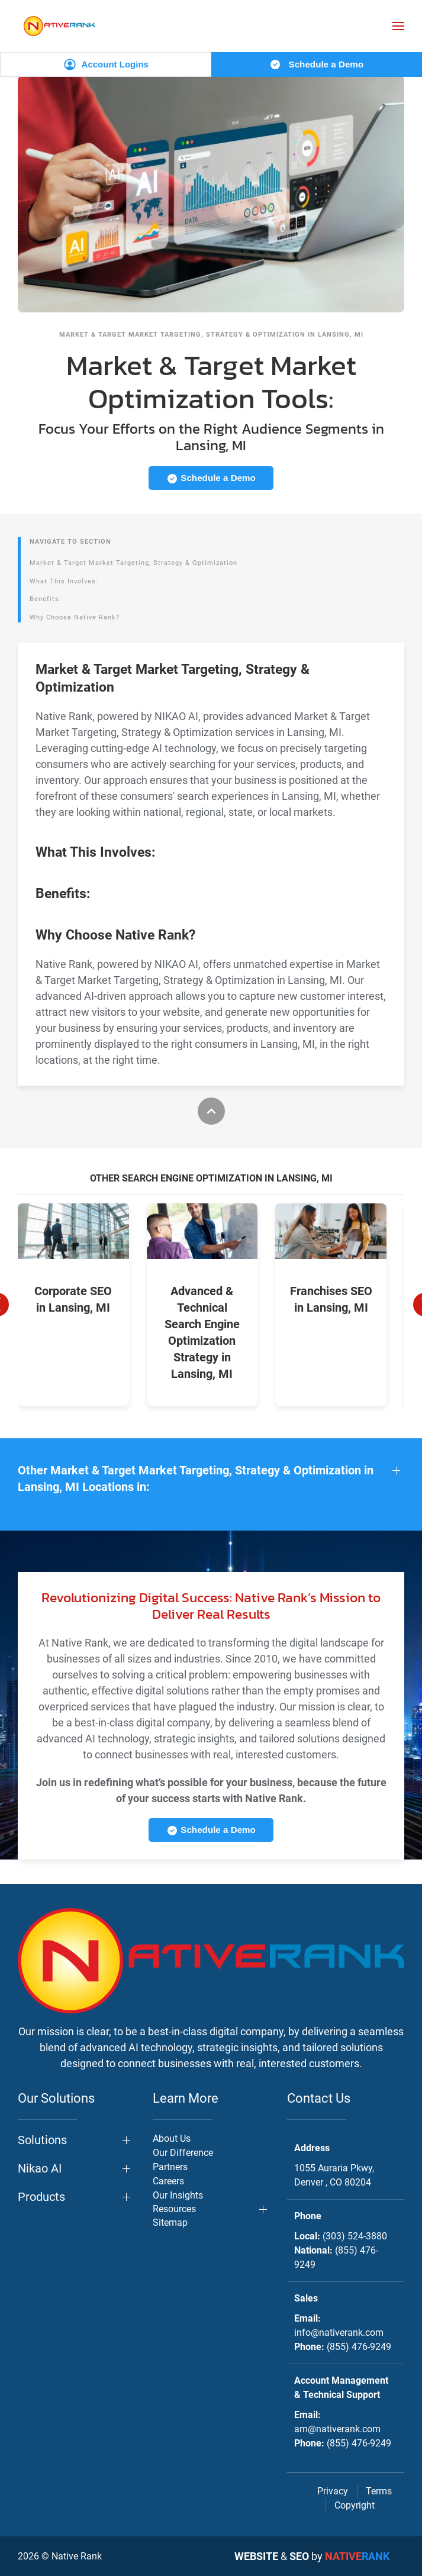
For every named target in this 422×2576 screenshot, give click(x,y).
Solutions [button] (42, 2140)
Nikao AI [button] (40, 2168)
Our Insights (178, 2195)
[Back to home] (59, 25)
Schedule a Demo (316, 64)
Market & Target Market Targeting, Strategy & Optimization (133, 563)
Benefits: (46, 599)
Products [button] (41, 2197)
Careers (168, 2181)
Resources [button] (174, 2209)
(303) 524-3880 (355, 2236)
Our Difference (183, 2152)
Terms (379, 2491)
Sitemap (170, 2222)
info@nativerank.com (339, 2332)
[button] (398, 26)
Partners (170, 2167)
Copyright (354, 2505)
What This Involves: (64, 581)
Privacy (332, 2491)
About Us (172, 2138)
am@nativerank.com (337, 2429)
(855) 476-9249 (359, 2346)
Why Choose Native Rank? (75, 617)
